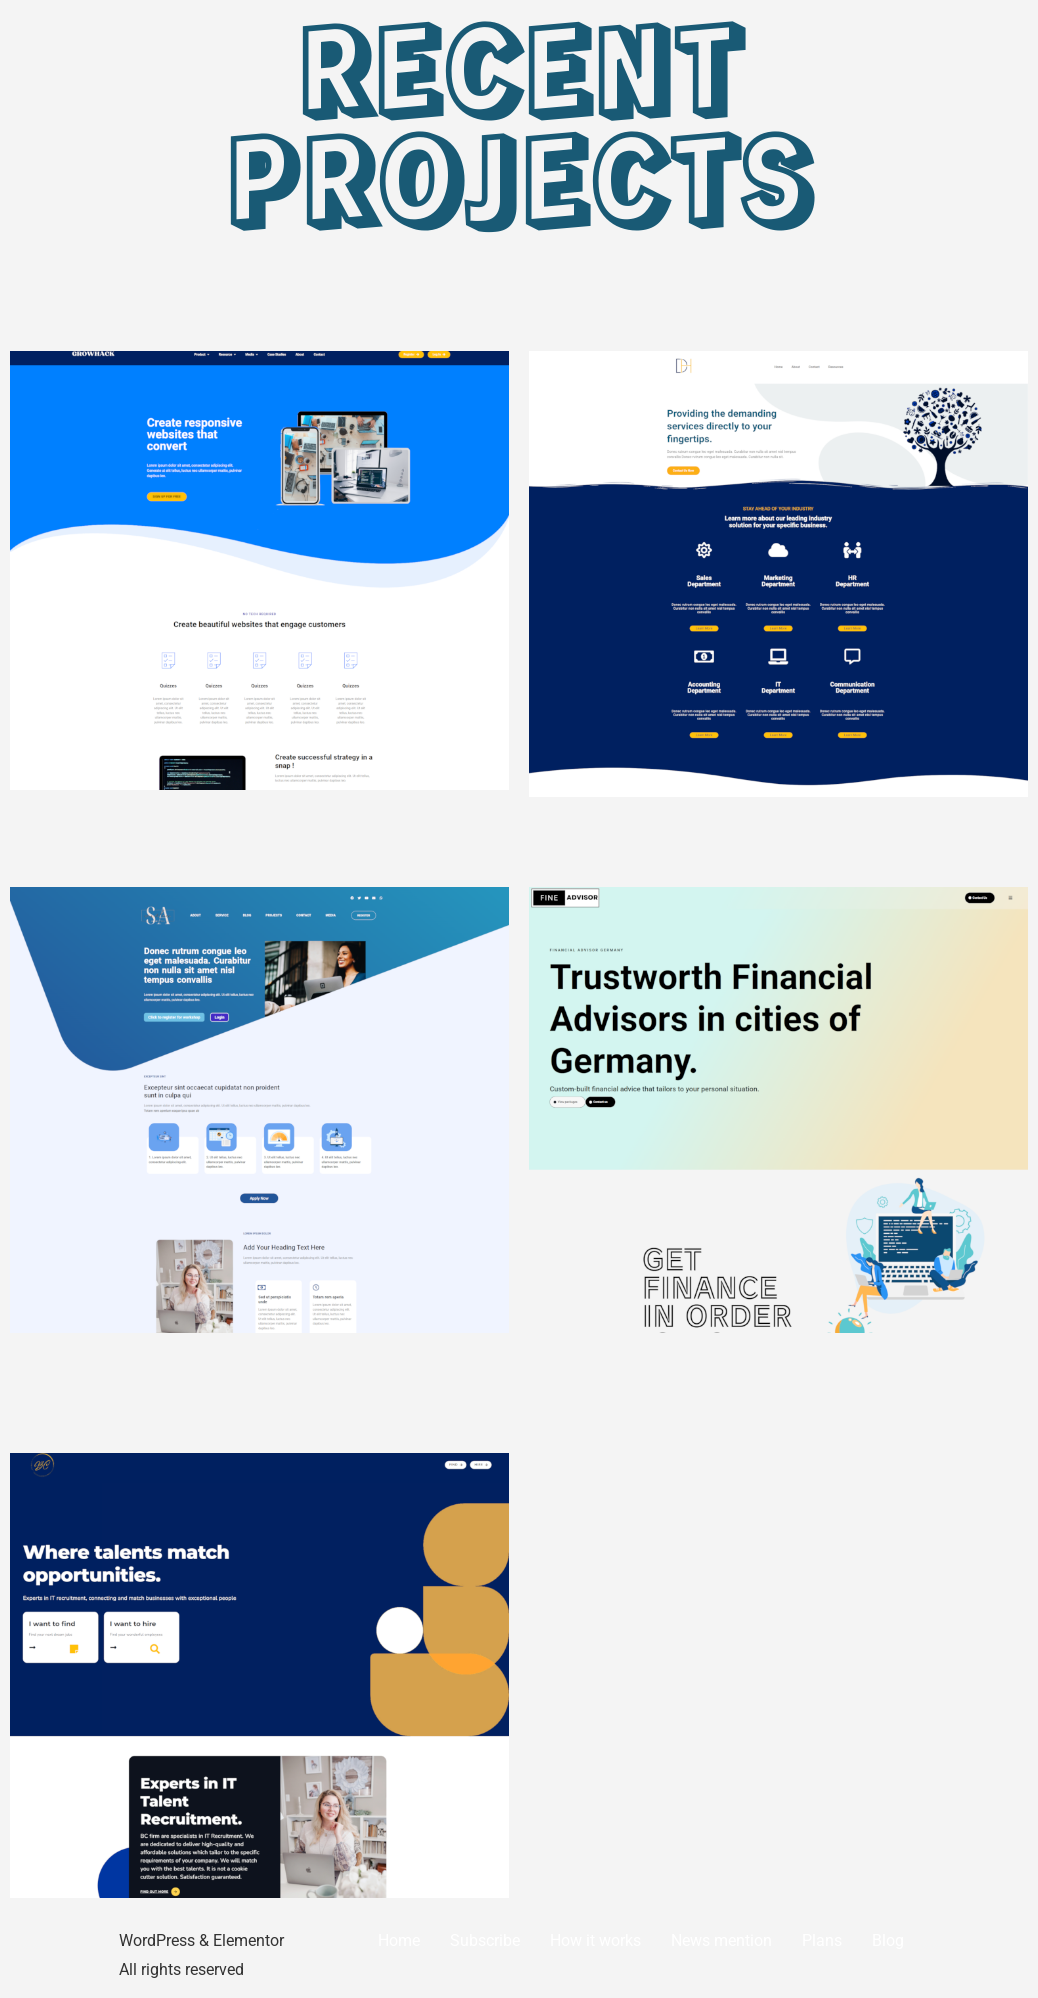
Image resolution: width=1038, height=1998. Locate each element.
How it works (595, 1940)
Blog (888, 1940)
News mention (721, 1940)
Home (399, 1940)
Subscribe (485, 1940)
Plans (822, 1940)
